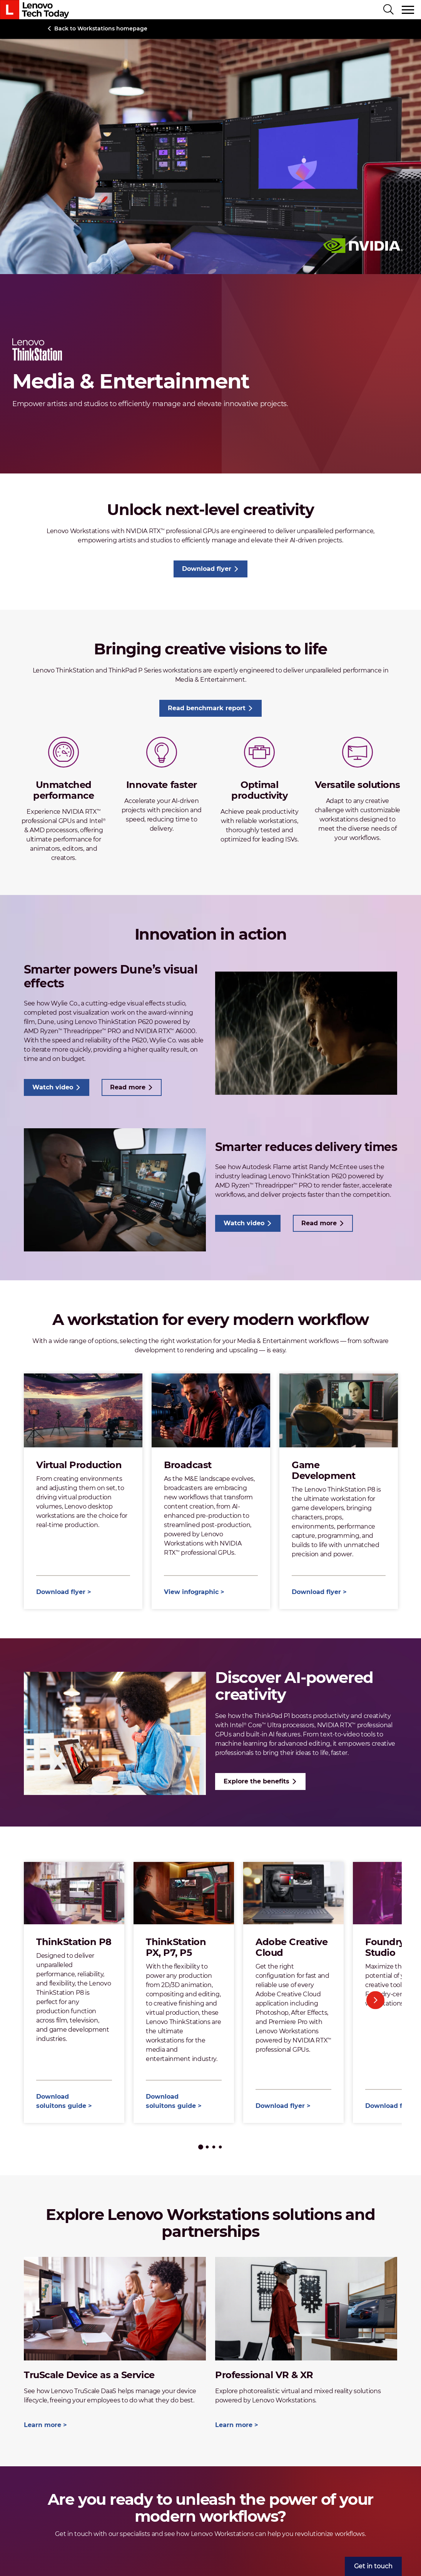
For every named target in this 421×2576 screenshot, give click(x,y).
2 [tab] (207, 2147)
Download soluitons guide (61, 2101)
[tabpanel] (74, 1992)
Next (375, 2000)
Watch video (52, 1087)
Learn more (42, 2425)
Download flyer (206, 568)
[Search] (388, 10)
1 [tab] (201, 2147)
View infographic (191, 1592)
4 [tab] (220, 2147)
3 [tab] (214, 2147)
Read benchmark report (207, 708)
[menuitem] (373, 2566)
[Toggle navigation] (408, 9)
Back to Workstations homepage (100, 28)
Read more (127, 1087)
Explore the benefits (256, 1781)
